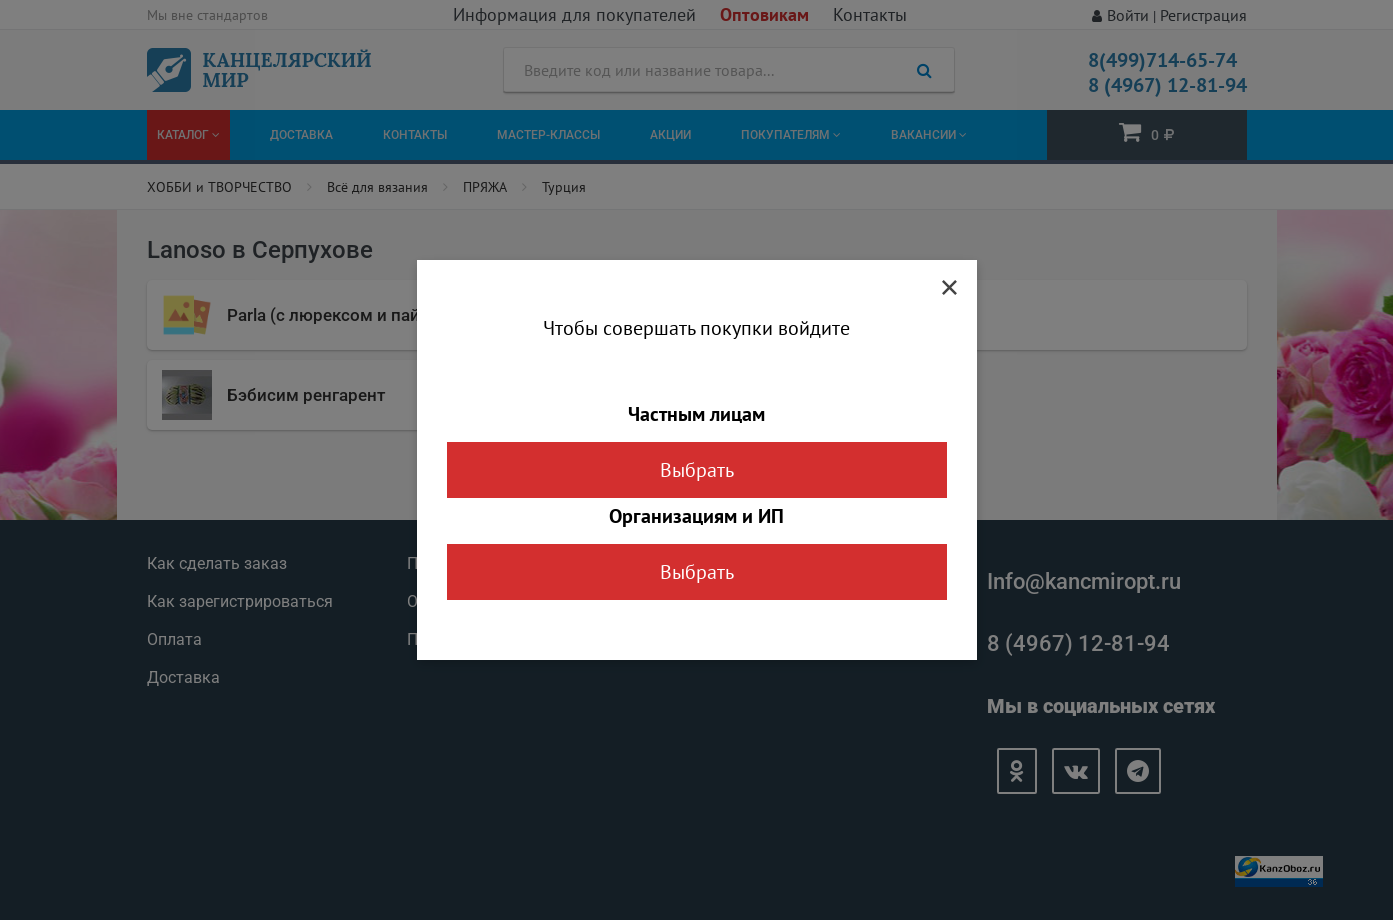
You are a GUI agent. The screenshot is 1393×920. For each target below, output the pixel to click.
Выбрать (697, 470)
